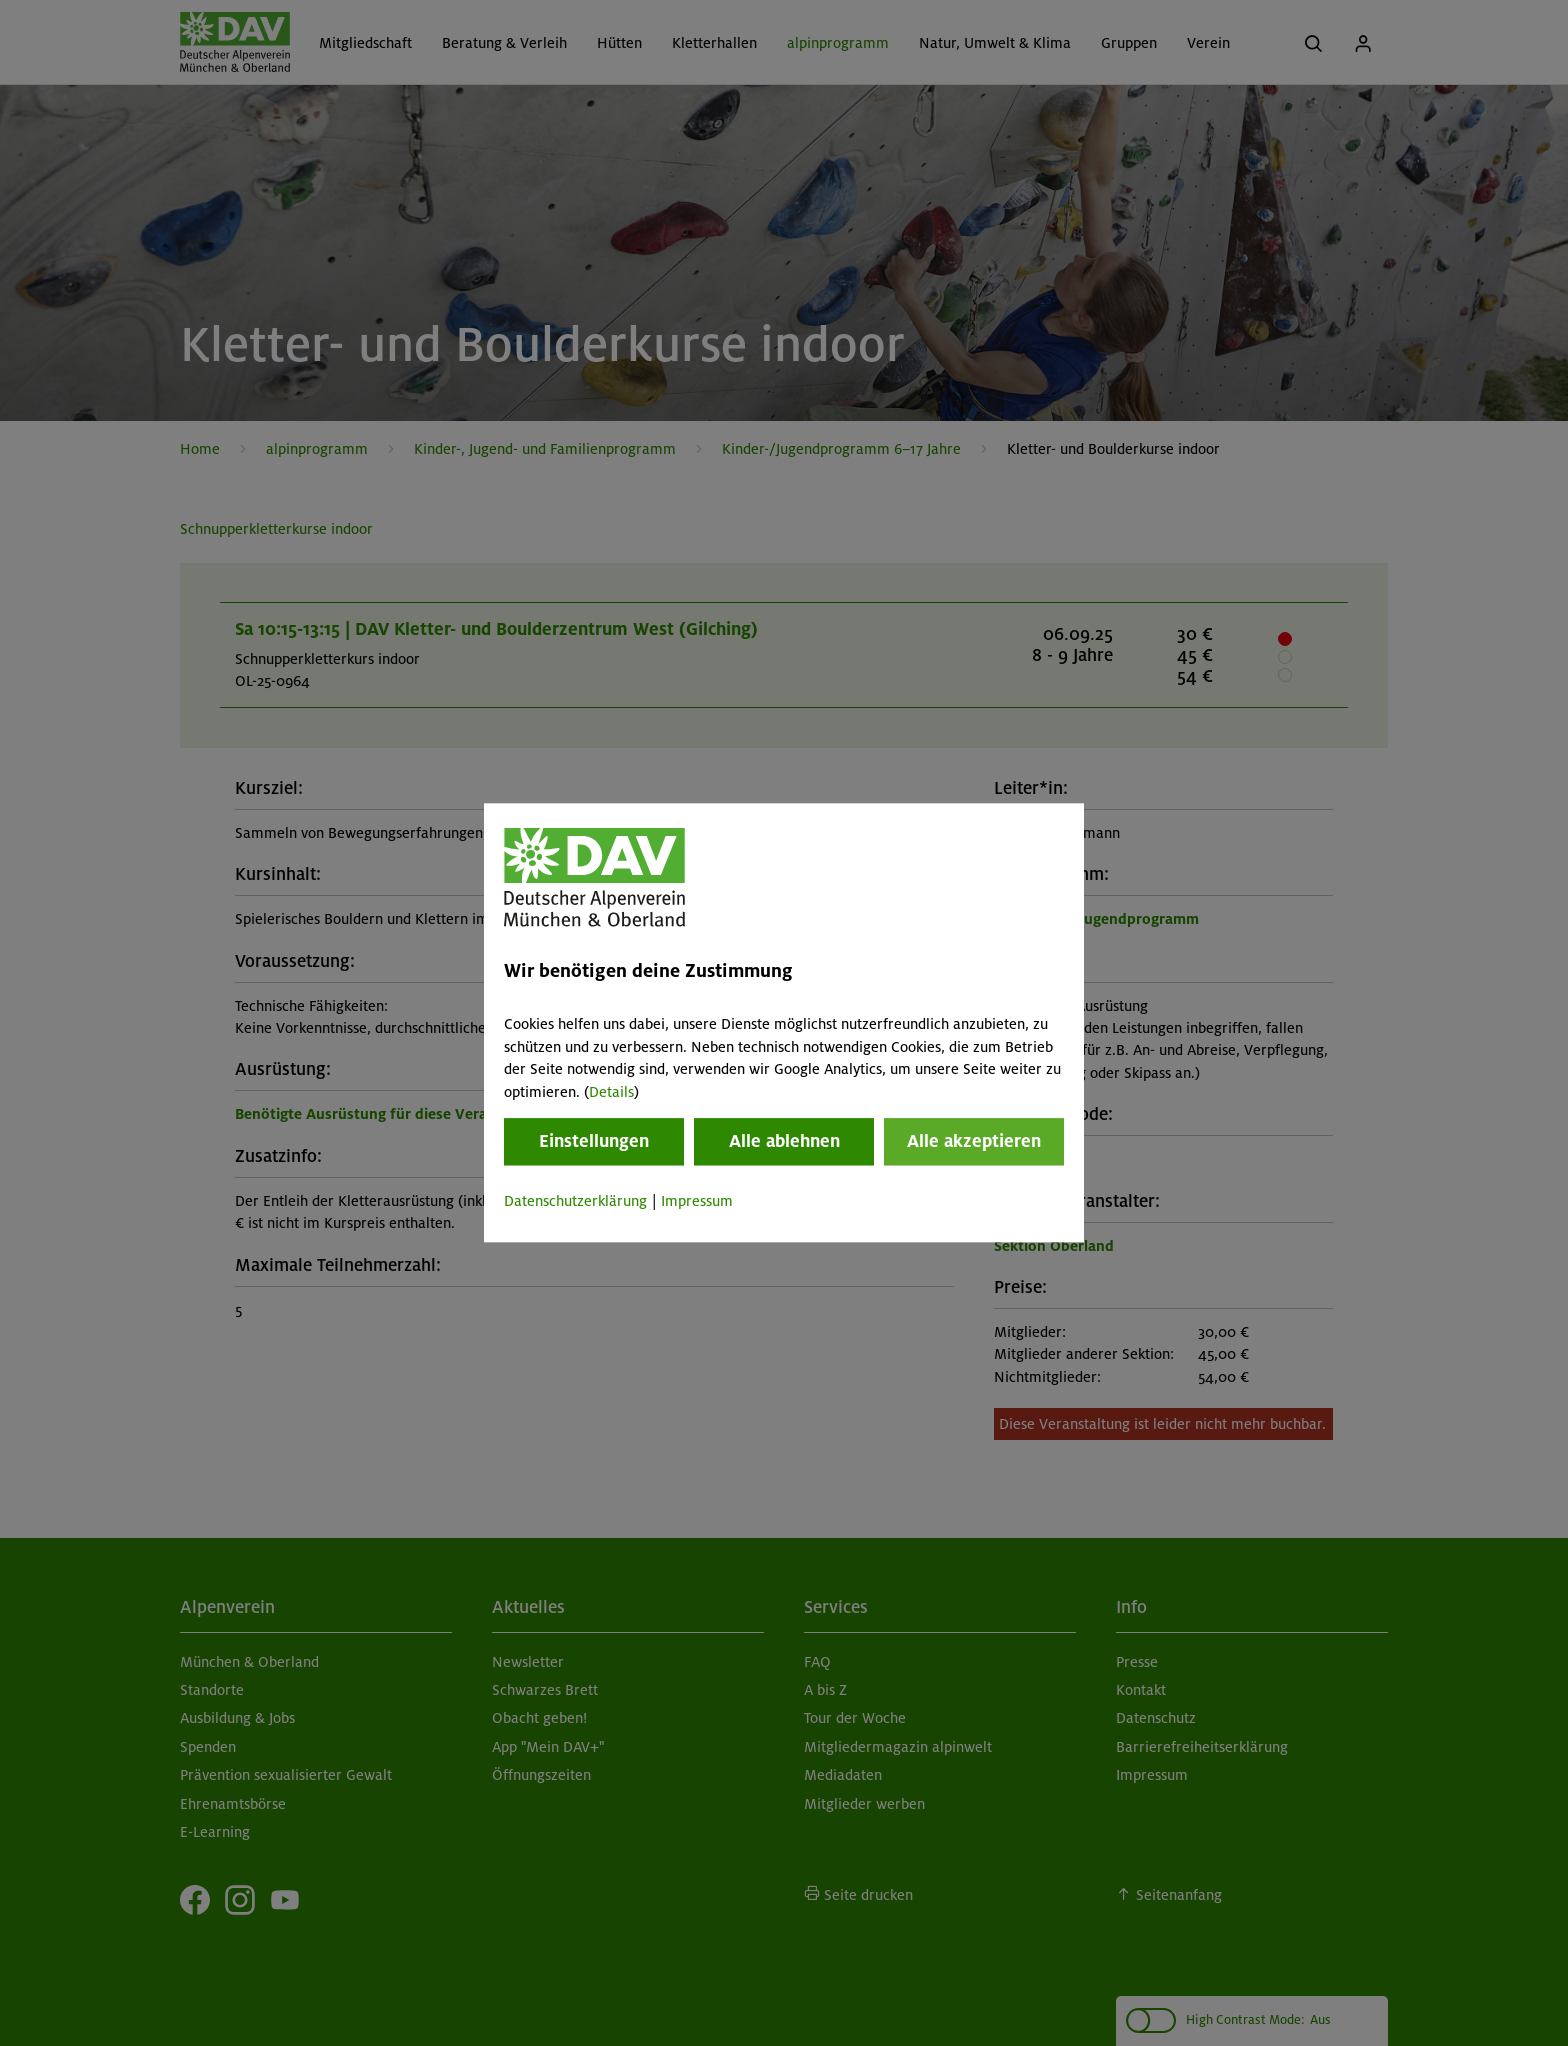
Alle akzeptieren (974, 1141)
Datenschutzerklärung (575, 1201)
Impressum (697, 1201)
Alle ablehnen (784, 1141)
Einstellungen (594, 1141)
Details (611, 1092)
